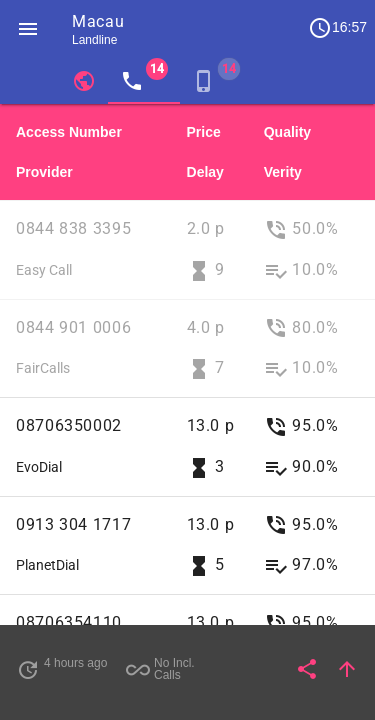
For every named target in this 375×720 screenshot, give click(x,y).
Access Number (69, 132)
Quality (287, 132)
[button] (28, 28)
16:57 (337, 28)
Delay (205, 172)
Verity (283, 172)
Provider (44, 172)
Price (204, 132)
